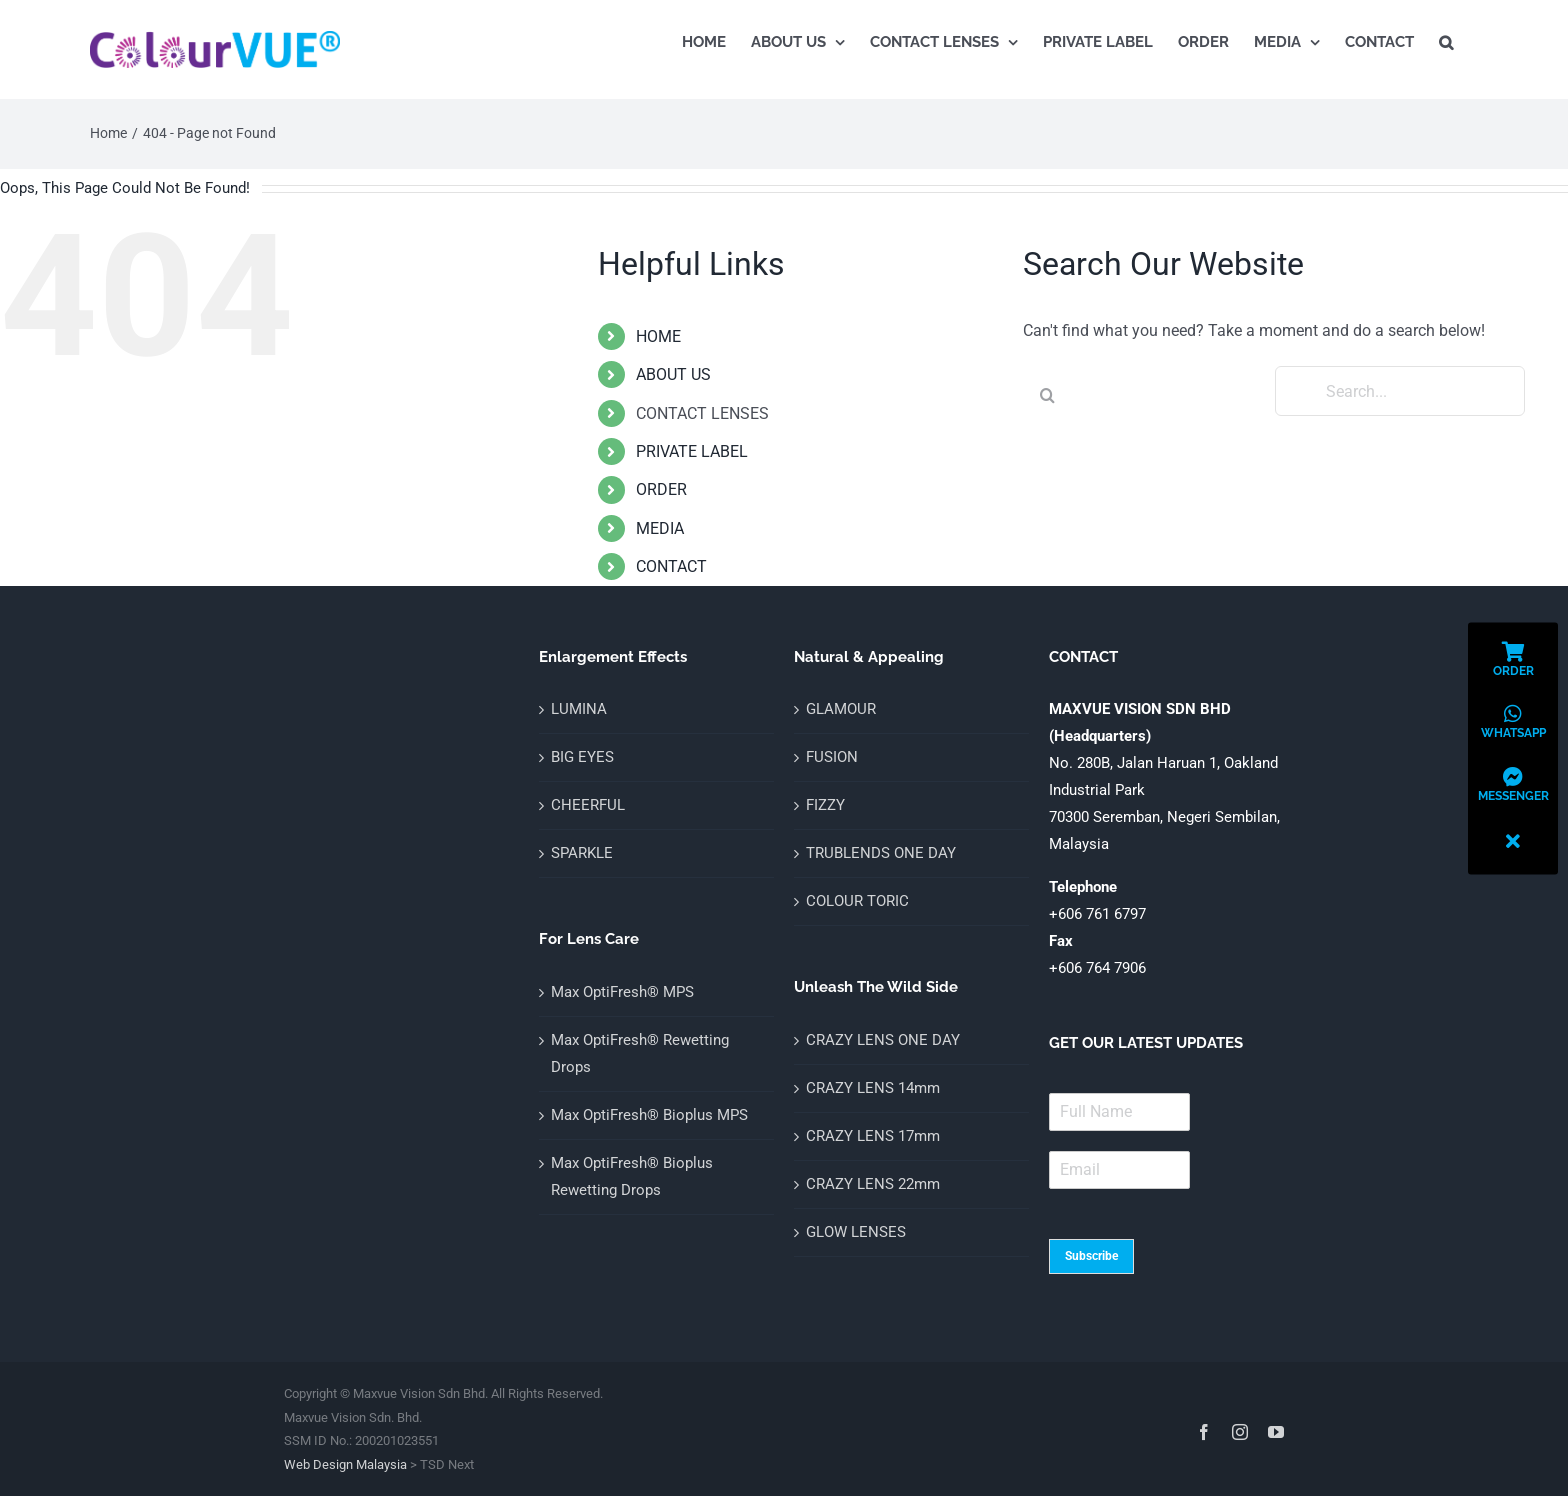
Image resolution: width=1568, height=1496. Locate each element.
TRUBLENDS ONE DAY (881, 853)
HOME (658, 336)
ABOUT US (673, 374)
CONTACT (671, 566)
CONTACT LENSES (702, 413)
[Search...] (1400, 391)
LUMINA (579, 709)
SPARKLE (582, 853)
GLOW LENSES (856, 1232)
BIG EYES (582, 757)
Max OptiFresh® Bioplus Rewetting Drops (632, 1176)
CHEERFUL (588, 805)
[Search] (1048, 395)
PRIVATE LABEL (692, 451)
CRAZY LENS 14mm (873, 1088)
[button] (1446, 42)
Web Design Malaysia (345, 1464)
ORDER (661, 489)
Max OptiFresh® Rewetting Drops (640, 1053)
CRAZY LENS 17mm (873, 1136)
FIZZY (825, 805)
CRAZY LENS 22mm (873, 1184)
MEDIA (660, 528)
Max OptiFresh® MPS (622, 992)
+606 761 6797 (1097, 914)
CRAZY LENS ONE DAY (883, 1040)
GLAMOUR (841, 709)
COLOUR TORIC (857, 901)
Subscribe (1091, 1256)
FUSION (832, 757)
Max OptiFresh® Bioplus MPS (649, 1115)
